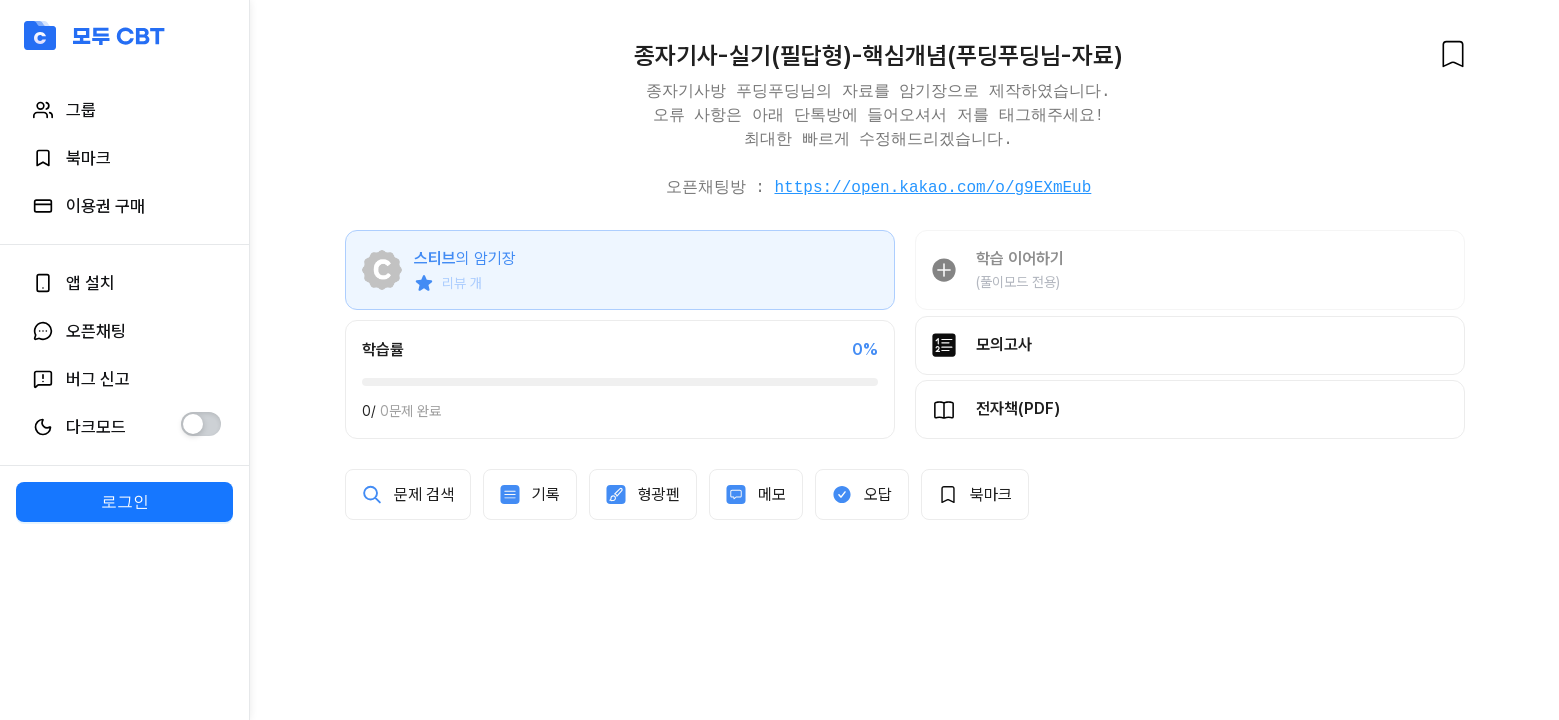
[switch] (201, 424)
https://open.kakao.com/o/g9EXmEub (932, 188)
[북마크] (1453, 54)
